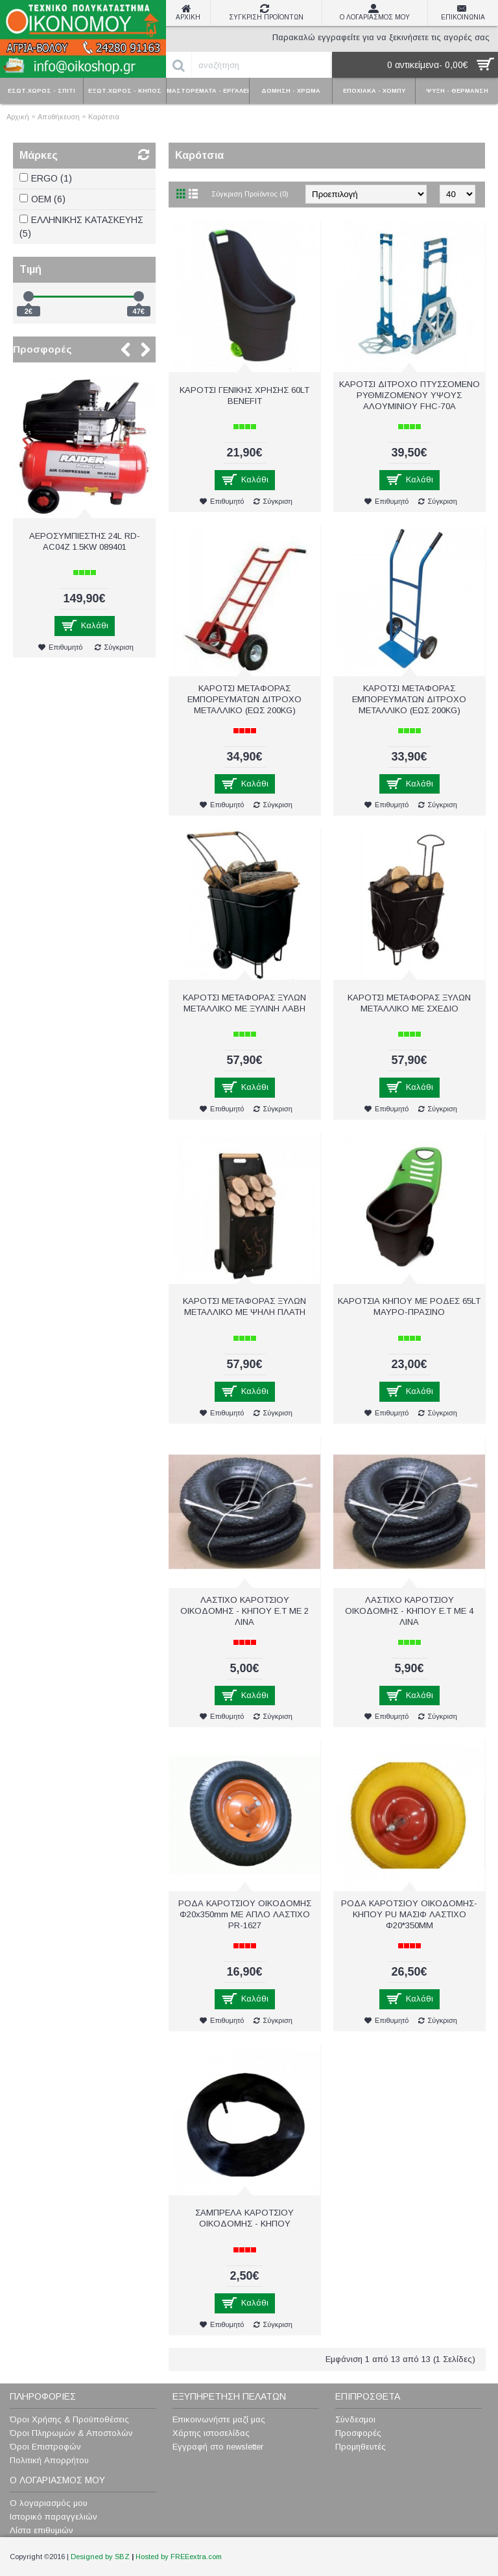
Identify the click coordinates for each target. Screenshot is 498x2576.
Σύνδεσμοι (355, 2419)
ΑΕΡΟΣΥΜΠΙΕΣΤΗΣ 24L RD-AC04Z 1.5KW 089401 (84, 541)
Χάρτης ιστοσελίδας (211, 2433)
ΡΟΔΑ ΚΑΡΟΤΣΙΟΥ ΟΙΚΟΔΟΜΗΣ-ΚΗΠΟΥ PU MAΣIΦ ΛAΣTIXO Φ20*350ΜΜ (409, 1914)
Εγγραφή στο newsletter (217, 2447)
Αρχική (17, 117)
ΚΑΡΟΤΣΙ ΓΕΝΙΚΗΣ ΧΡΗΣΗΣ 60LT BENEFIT (244, 395)
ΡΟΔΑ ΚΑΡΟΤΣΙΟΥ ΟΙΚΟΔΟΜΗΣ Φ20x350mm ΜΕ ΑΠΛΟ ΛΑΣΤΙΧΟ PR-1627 (244, 1914)
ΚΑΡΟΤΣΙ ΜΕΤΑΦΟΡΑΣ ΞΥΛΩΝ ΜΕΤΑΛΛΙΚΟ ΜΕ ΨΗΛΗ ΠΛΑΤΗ (244, 1306)
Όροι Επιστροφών (45, 2447)
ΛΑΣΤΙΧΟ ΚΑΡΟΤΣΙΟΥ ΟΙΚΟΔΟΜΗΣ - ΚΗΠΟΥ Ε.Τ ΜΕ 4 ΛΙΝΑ (409, 1611)
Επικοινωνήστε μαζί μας (218, 2419)
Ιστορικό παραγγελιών (53, 2517)
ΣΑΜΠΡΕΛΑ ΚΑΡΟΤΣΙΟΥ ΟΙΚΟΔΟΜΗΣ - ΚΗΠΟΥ (244, 2218)
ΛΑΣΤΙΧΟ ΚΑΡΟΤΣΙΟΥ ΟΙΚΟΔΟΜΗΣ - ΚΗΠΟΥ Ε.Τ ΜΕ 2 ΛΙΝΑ (244, 1611)
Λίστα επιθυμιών (41, 2530)
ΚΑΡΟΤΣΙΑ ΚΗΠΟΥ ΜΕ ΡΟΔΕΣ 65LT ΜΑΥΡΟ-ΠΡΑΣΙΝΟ (409, 1306)
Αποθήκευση (59, 117)
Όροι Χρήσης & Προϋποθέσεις (69, 2419)
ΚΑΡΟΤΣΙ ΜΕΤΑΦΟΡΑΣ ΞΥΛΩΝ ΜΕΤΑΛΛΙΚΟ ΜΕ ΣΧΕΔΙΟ (409, 1003)
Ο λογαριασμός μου (49, 2503)
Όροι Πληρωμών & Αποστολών (71, 2433)
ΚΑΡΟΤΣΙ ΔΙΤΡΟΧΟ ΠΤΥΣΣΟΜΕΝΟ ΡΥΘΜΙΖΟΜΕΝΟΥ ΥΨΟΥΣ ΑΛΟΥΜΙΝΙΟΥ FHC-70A (409, 395)
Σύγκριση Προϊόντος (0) (250, 194)
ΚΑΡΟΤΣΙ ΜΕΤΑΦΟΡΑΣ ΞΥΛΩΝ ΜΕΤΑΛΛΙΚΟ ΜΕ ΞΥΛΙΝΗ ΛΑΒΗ (244, 1003)
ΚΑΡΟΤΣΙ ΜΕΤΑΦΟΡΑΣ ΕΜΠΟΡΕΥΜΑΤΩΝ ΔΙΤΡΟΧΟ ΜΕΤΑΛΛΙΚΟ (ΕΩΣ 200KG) (244, 699)
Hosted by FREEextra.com (179, 2556)
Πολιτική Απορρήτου (49, 2460)
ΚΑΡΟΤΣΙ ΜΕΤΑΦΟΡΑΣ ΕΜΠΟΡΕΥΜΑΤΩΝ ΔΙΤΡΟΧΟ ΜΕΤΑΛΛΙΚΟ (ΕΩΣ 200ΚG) (409, 699)
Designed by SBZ (100, 2556)
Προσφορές (42, 349)
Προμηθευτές (360, 2447)
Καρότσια (103, 117)
